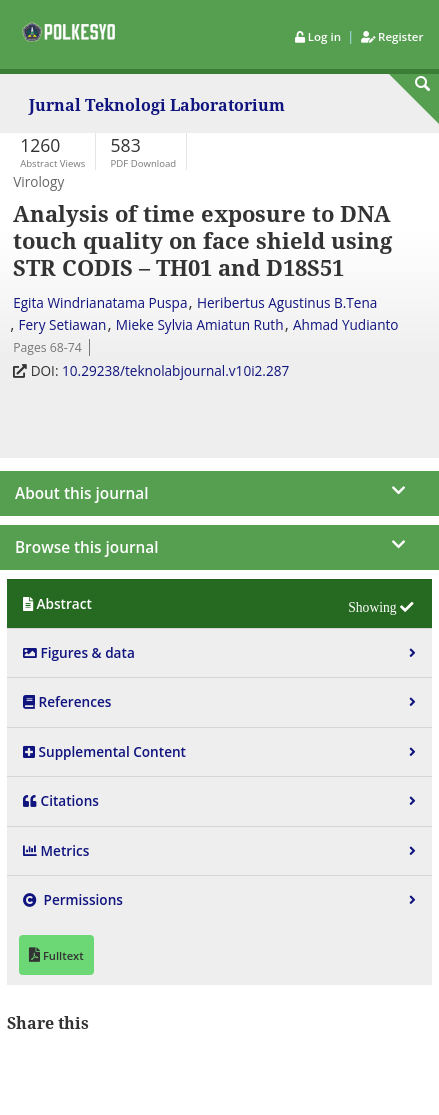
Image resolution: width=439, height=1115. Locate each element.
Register (392, 36)
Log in (319, 36)
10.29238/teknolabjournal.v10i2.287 (177, 370)
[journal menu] (219, 487)
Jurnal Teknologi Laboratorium (157, 106)
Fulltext (62, 955)
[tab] (219, 603)
